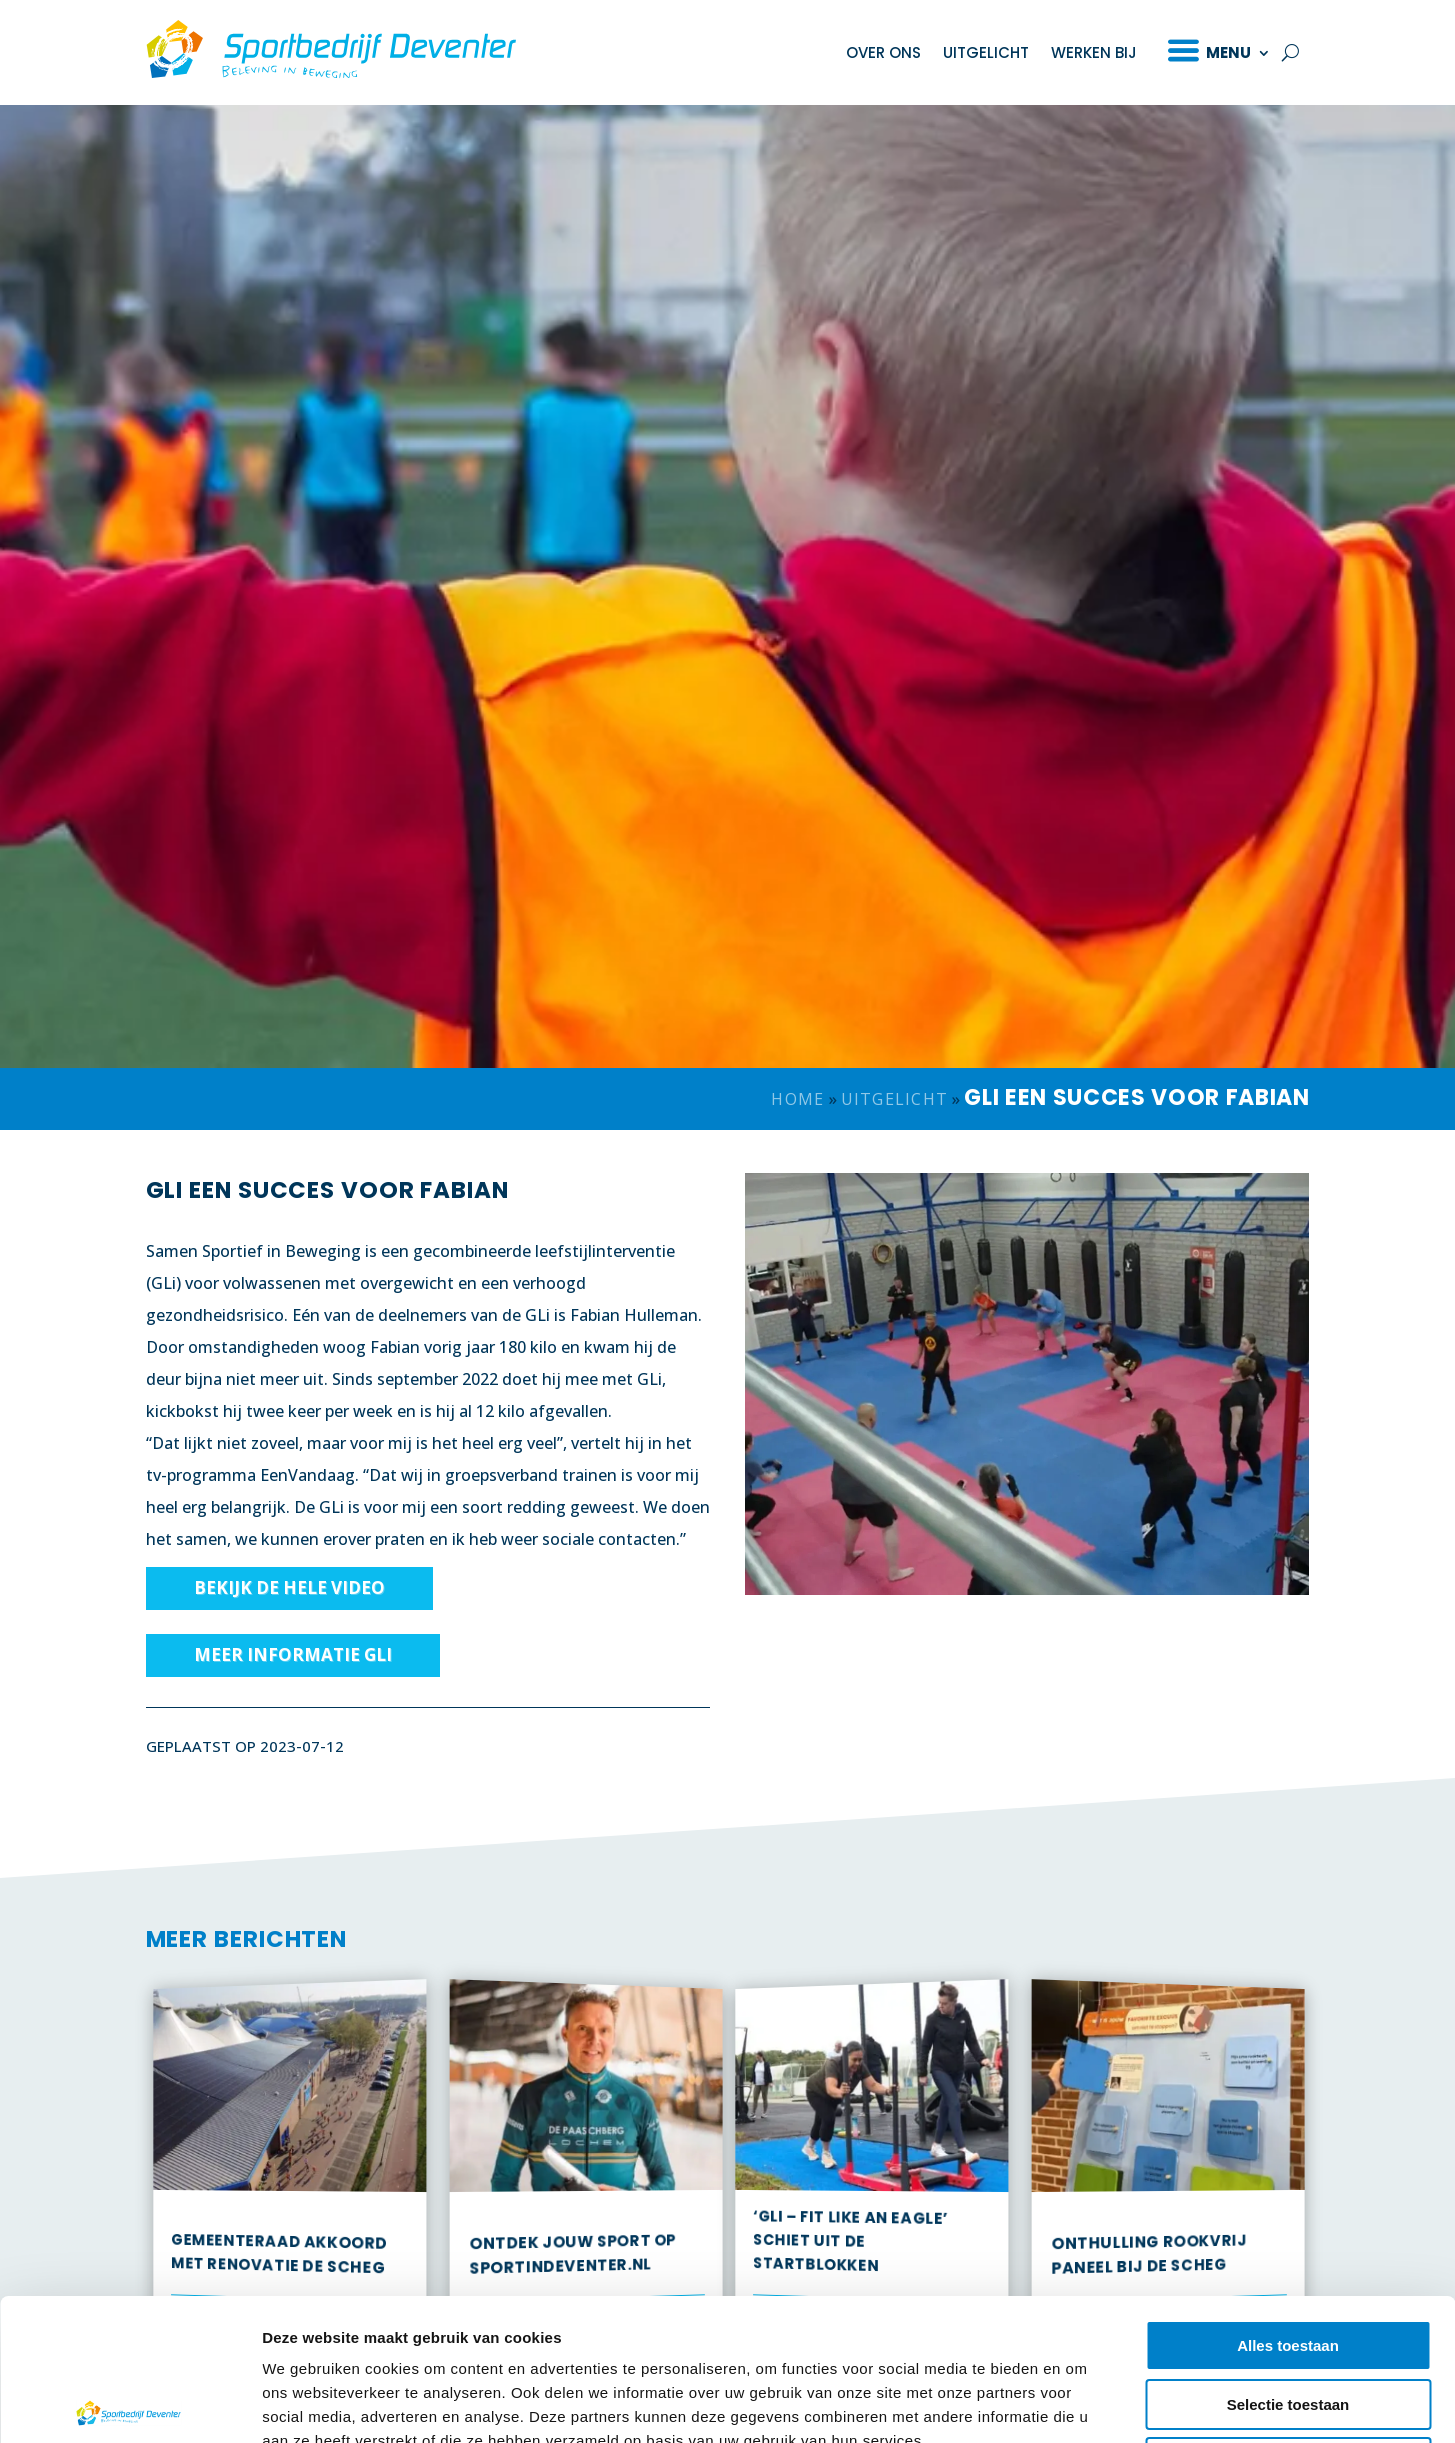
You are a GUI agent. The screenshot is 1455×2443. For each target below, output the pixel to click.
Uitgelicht (986, 52)
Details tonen (1080, 2403)
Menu (1228, 52)
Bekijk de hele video (289, 1602)
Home (797, 1114)
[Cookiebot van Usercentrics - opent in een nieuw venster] (129, 2404)
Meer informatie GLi (293, 1669)
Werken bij (1094, 52)
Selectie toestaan (1288, 2257)
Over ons (883, 52)
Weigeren (1287, 2315)
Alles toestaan (1288, 2198)
